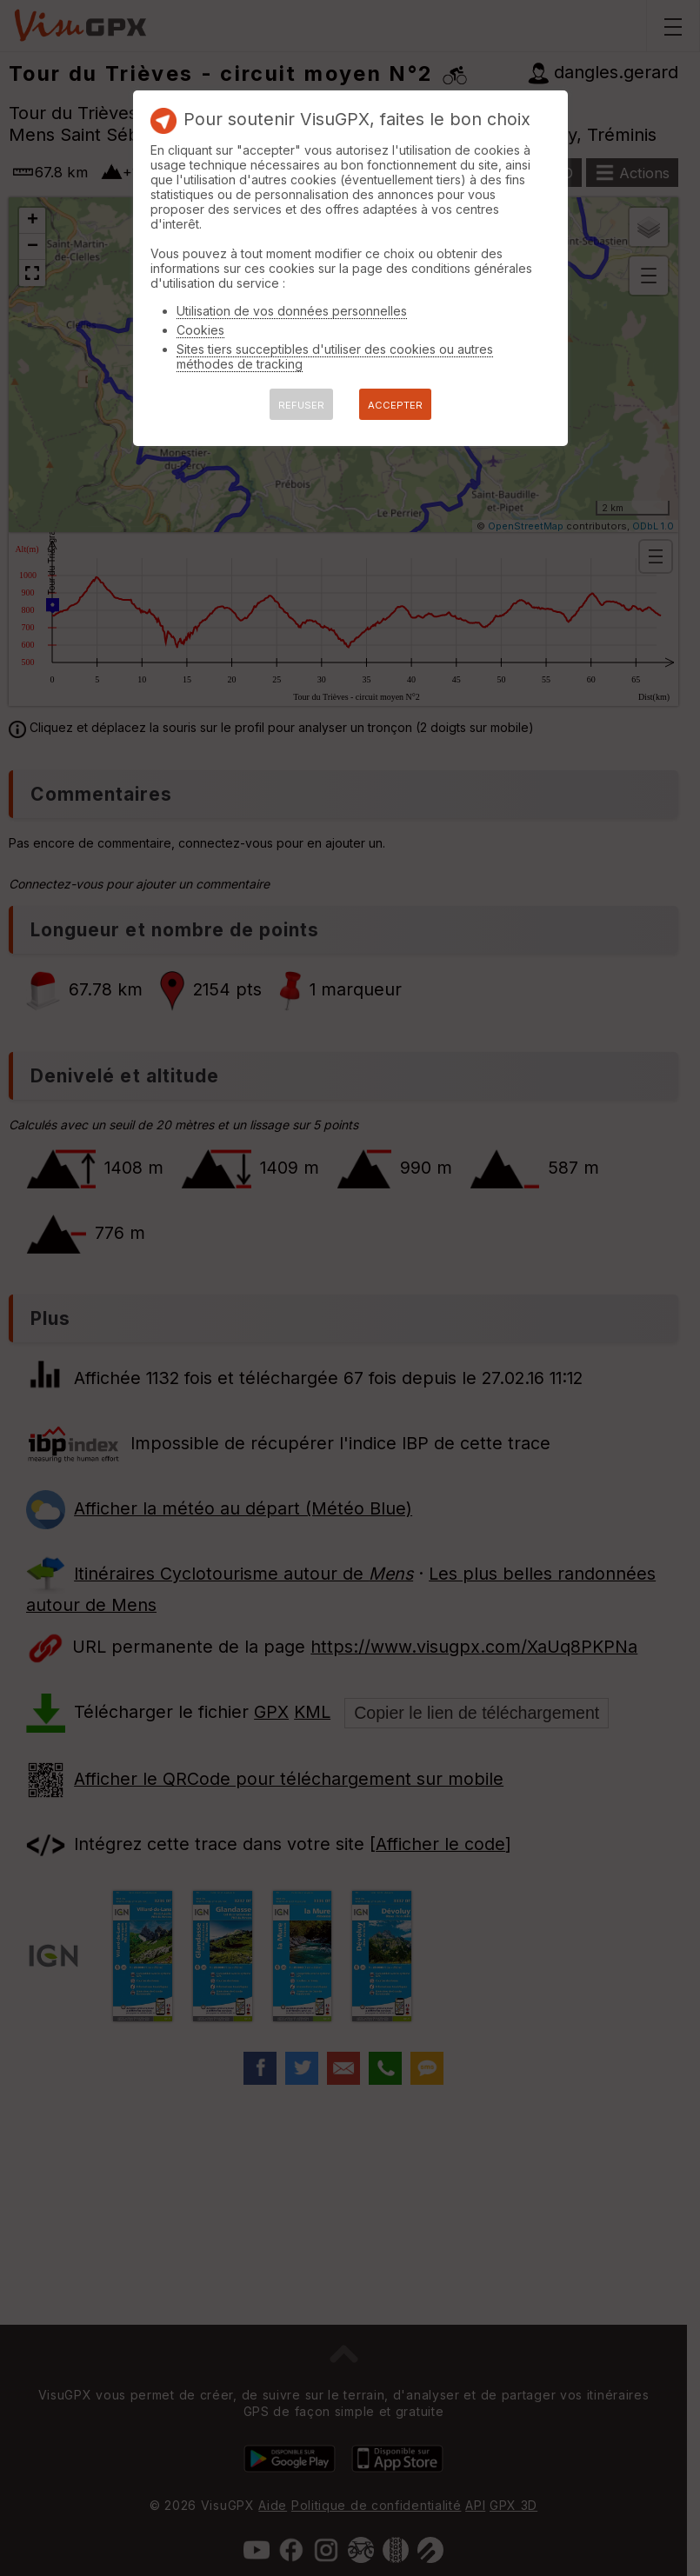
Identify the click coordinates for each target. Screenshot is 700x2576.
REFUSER (301, 405)
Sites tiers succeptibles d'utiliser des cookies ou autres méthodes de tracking (335, 356)
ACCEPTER (395, 405)
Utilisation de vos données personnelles (292, 310)
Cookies (200, 330)
